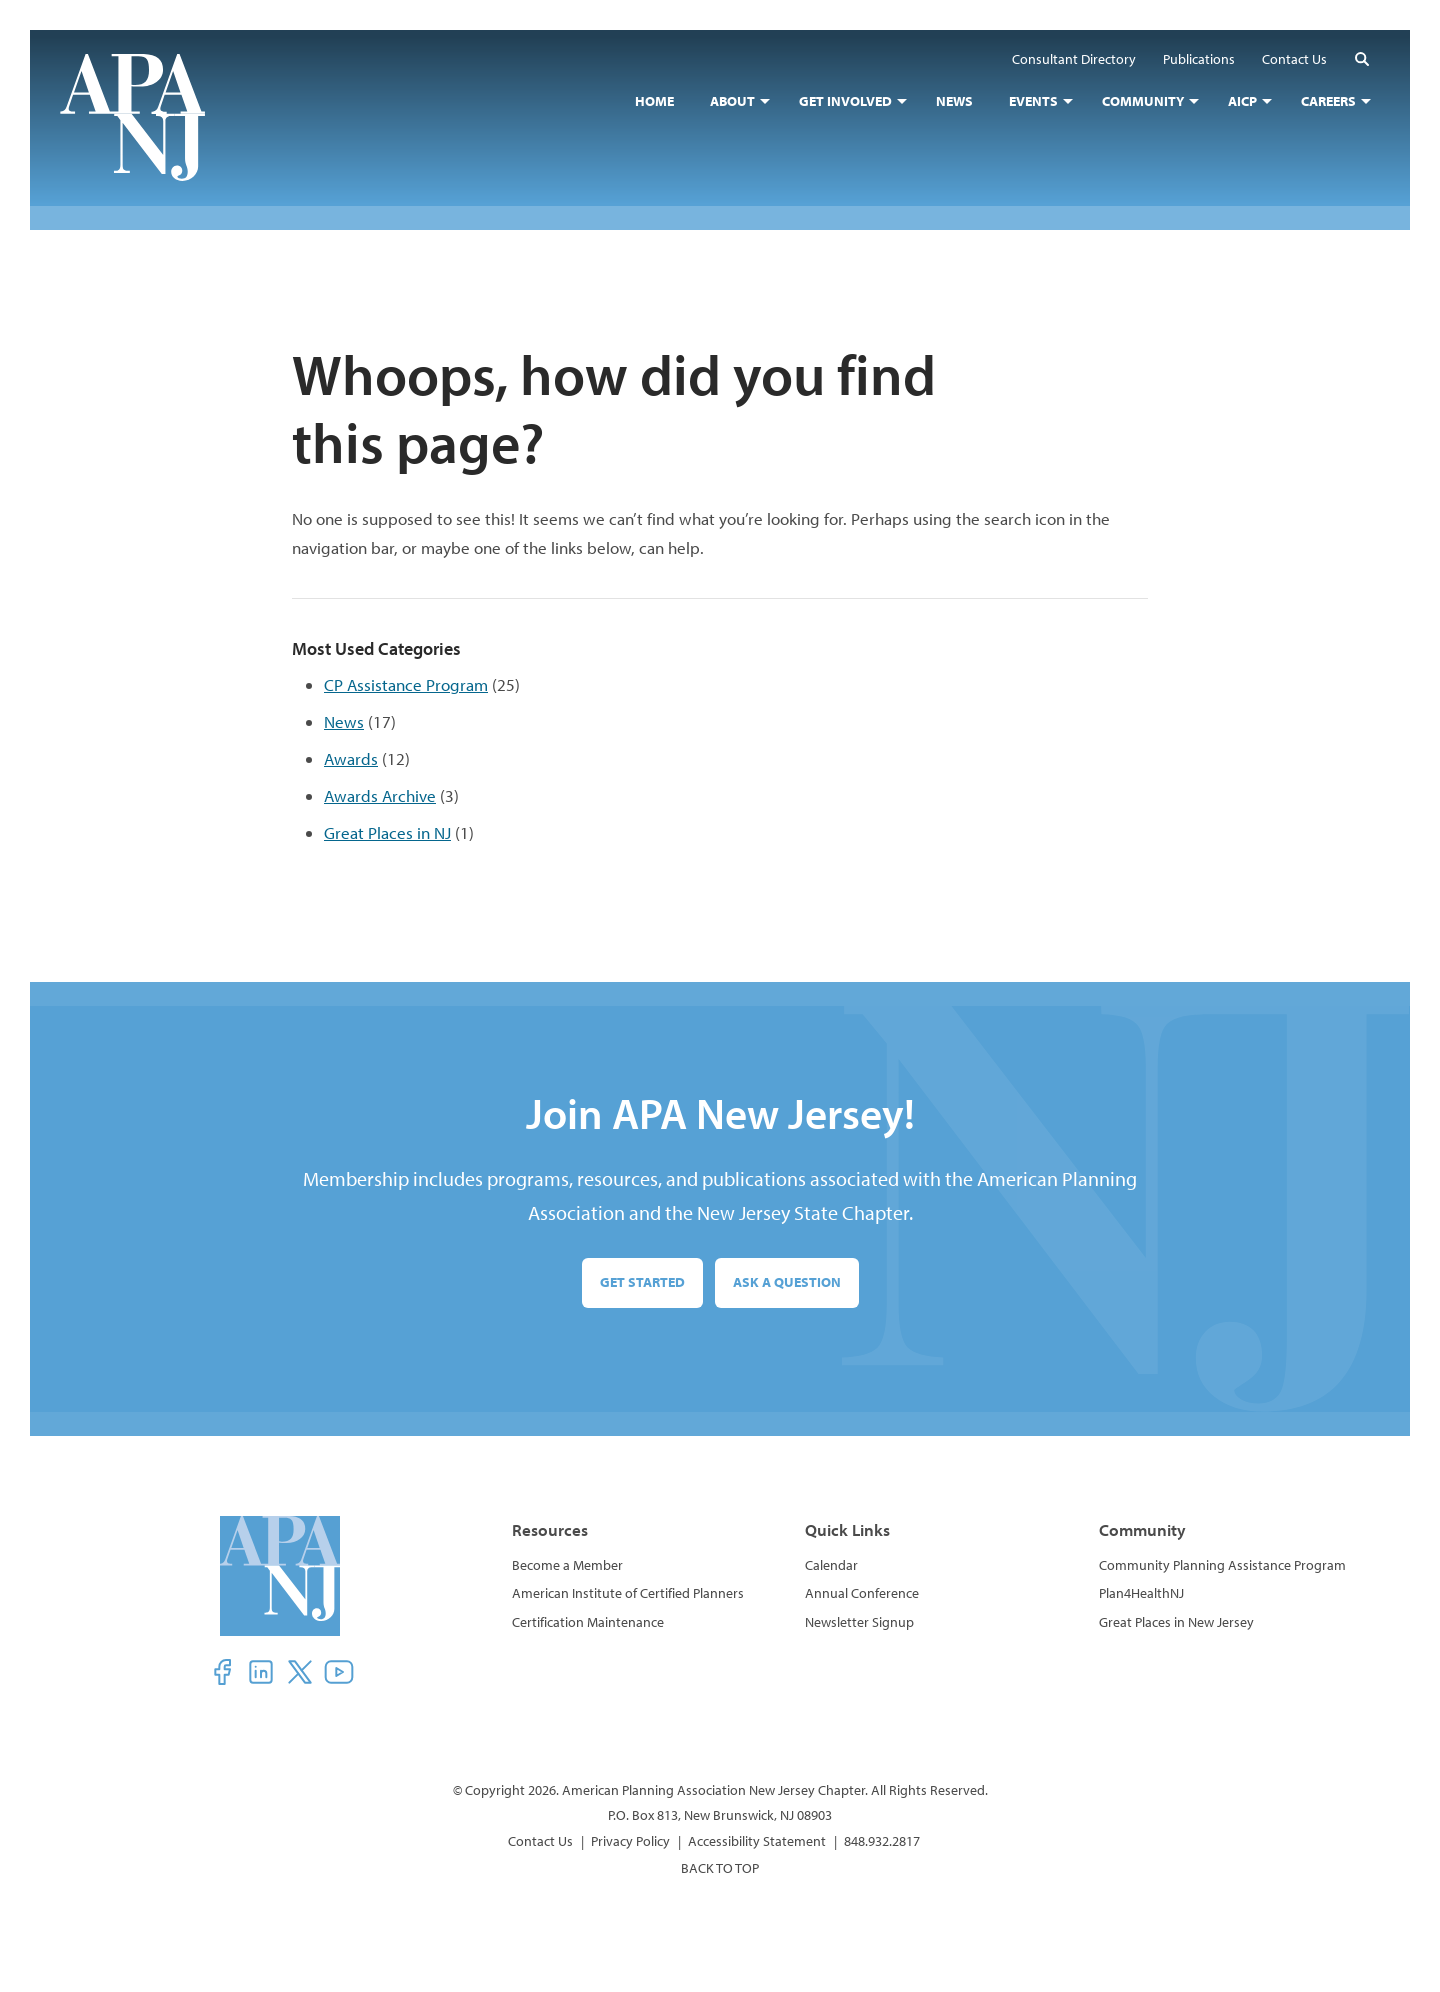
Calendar (831, 1565)
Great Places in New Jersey (1176, 1622)
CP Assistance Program (406, 684)
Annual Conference (862, 1593)
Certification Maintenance (588, 1622)
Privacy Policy (630, 1841)
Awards (351, 758)
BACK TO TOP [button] (720, 1868)
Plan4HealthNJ (1141, 1593)
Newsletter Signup (859, 1622)
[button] (1362, 58)
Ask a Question (787, 1282)
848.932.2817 (882, 1841)
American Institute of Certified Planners (628, 1593)
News (344, 721)
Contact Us (540, 1841)
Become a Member (567, 1565)
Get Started (642, 1282)
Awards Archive (380, 795)
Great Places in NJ (387, 832)
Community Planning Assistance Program (1222, 1565)
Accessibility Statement (757, 1841)
